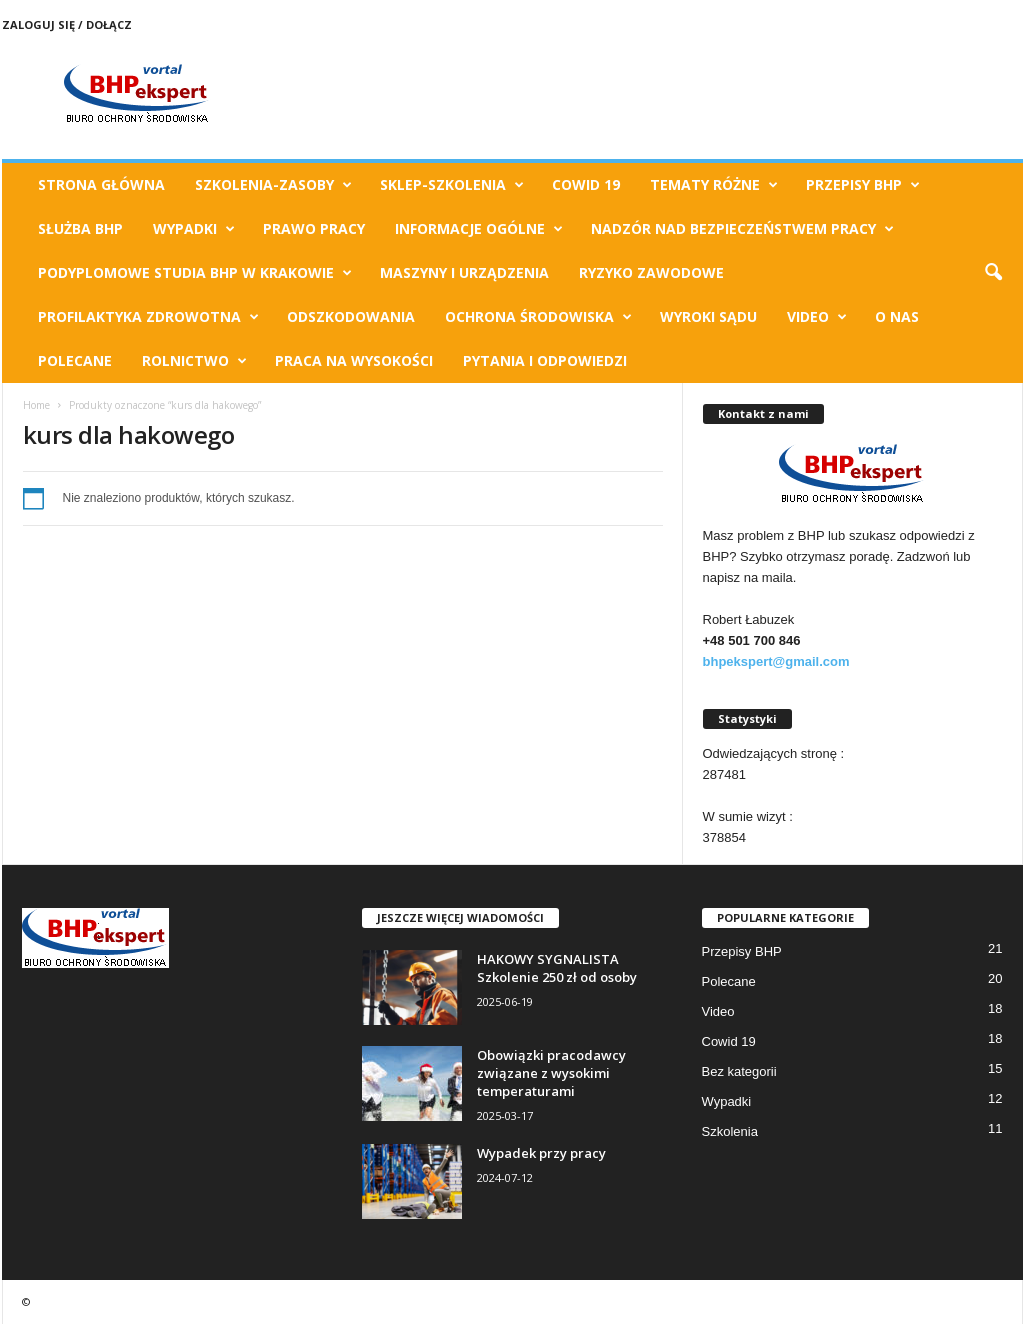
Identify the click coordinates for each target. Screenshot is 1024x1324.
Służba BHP (80, 228)
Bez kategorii (739, 1071)
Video (817, 317)
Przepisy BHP (863, 185)
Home (36, 405)
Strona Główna (101, 184)
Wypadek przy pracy (541, 1153)
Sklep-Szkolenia (452, 185)
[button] (993, 273)
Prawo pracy (314, 228)
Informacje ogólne (479, 229)
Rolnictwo (194, 361)
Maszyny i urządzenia (464, 272)
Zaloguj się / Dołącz (67, 24)
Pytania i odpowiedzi (545, 360)
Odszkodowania (351, 316)
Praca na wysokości (354, 360)
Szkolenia (730, 1131)
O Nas (897, 316)
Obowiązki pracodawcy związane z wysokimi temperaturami (551, 1073)
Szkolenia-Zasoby (273, 185)
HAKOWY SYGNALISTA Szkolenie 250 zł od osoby (557, 968)
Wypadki (194, 229)
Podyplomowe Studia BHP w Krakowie (195, 273)
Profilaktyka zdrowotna (148, 317)
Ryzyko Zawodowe (651, 272)
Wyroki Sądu (708, 316)
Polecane (75, 360)
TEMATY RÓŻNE (714, 185)
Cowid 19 (586, 184)
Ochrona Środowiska (538, 317)
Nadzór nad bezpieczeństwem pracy (742, 229)
